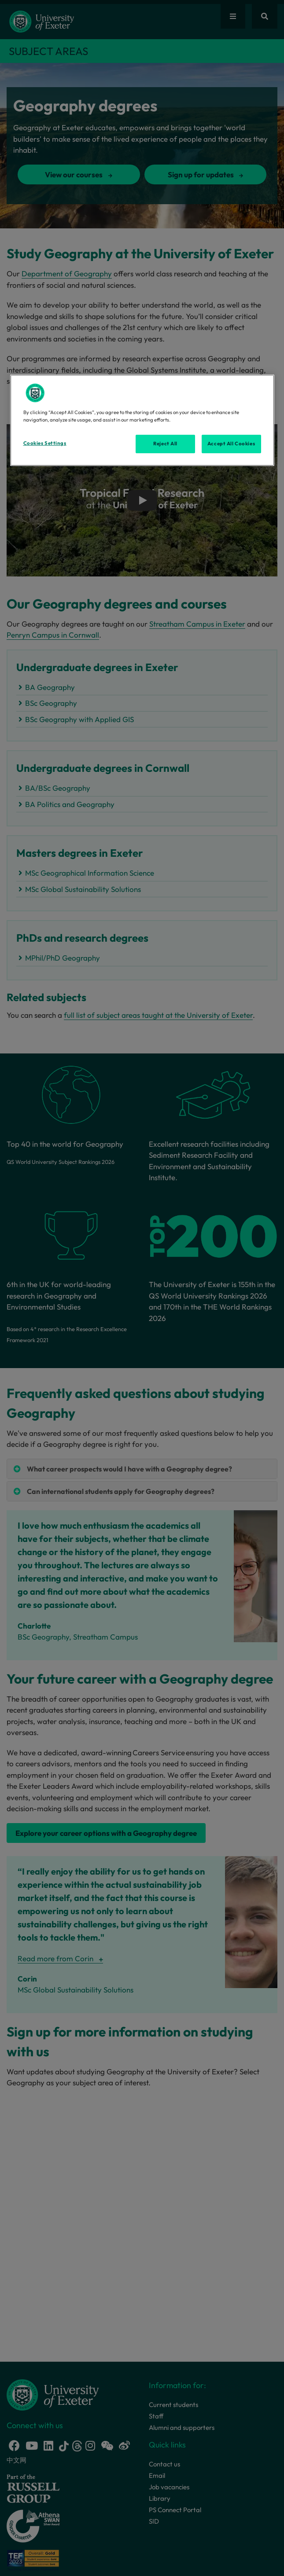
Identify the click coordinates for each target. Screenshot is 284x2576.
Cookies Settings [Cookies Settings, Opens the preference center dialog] (44, 443)
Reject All (165, 443)
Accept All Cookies (231, 443)
